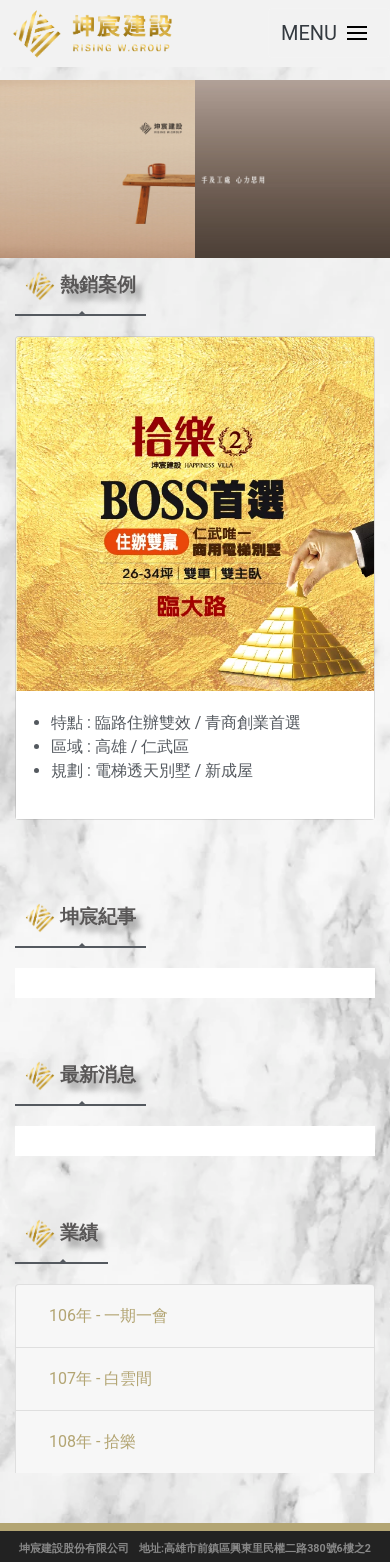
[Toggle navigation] (329, 33)
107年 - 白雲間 (100, 1378)
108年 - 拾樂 (92, 1441)
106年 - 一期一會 (108, 1315)
